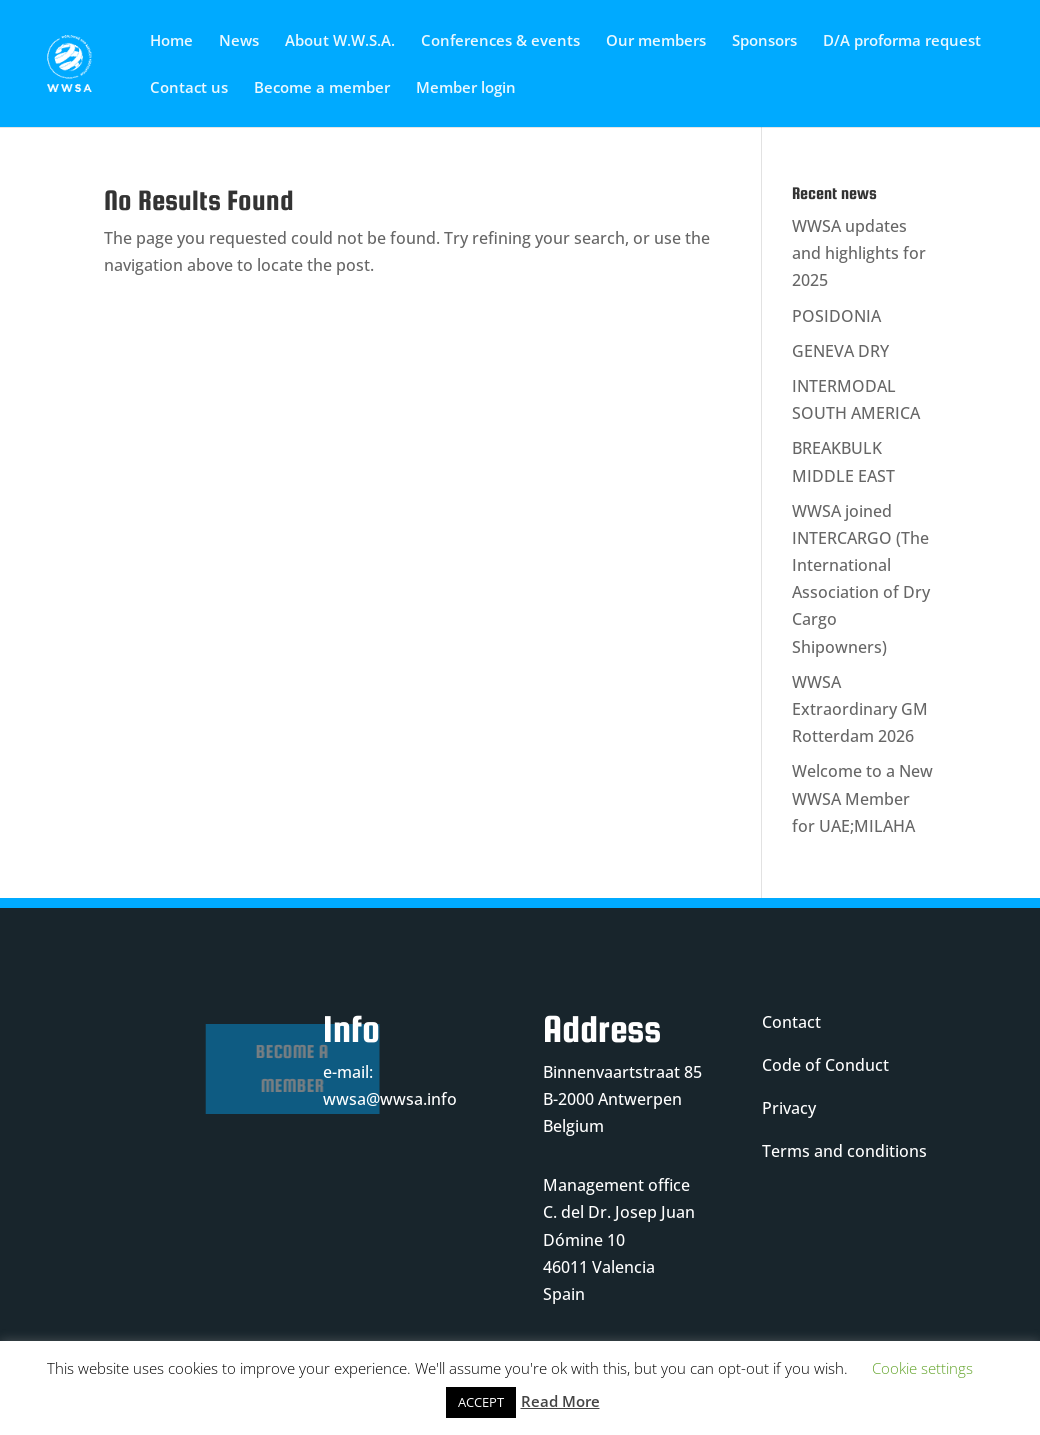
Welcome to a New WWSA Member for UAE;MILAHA (862, 798)
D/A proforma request (902, 41)
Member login (466, 88)
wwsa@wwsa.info (390, 1099)
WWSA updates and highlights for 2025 (859, 253)
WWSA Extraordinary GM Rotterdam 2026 (860, 709)
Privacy (789, 1108)
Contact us (189, 88)
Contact (791, 1022)
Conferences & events (500, 41)
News (239, 41)
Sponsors (764, 41)
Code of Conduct (825, 1065)
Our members (656, 41)
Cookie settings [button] (922, 1368)
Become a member (322, 88)
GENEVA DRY (840, 351)
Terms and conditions (844, 1151)
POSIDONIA (836, 316)
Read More (560, 1401)
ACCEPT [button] (481, 1402)
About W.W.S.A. (340, 41)
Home (171, 41)
